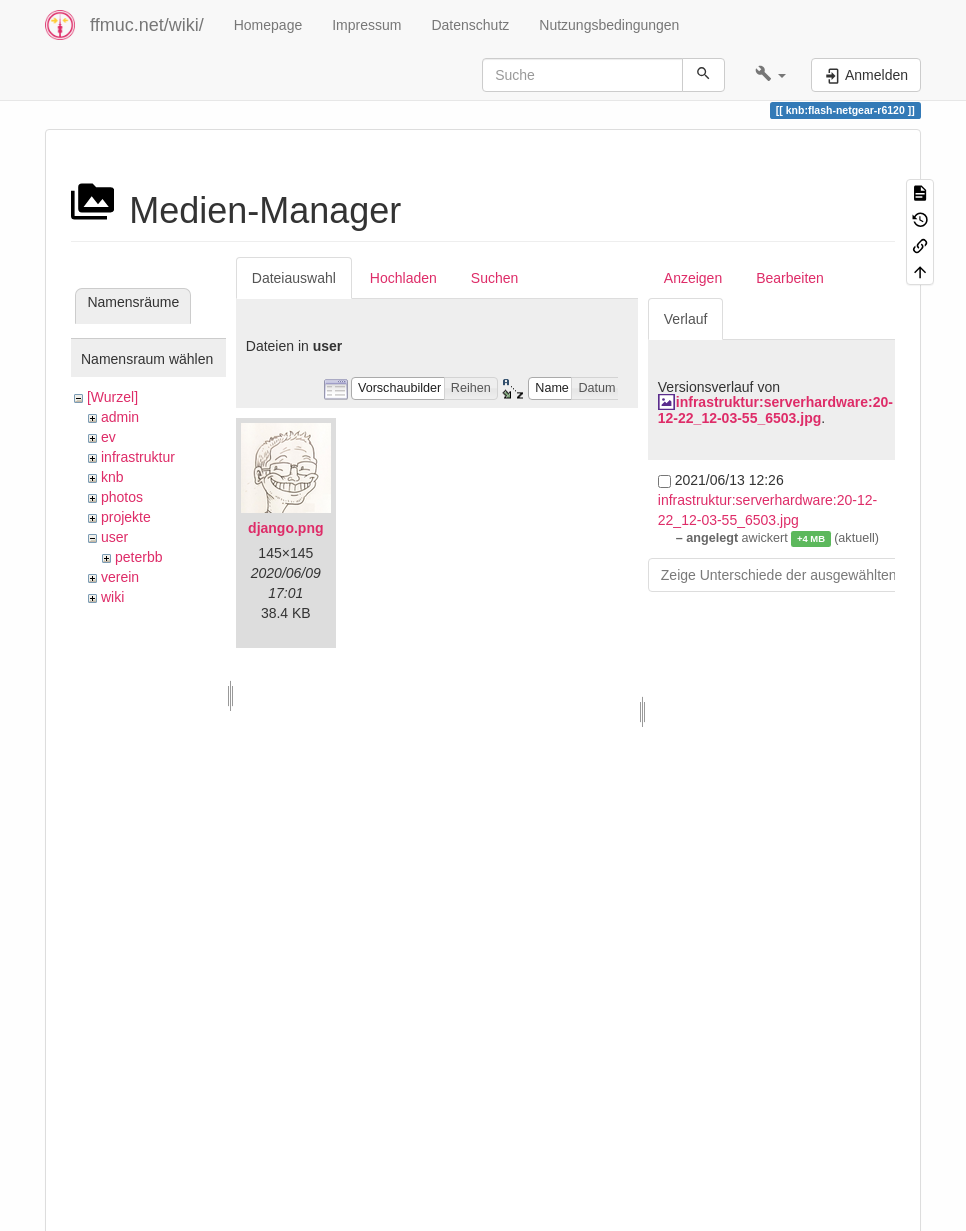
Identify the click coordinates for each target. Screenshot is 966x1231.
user (114, 537)
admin (120, 417)
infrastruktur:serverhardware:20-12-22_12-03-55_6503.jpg (775, 409)
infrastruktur (138, 457)
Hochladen (403, 278)
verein (120, 577)
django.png (285, 528)
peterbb (138, 557)
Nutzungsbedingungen (609, 25)
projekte (126, 517)
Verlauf (686, 319)
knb (112, 477)
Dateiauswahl (294, 278)
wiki (112, 597)
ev (108, 437)
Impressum (366, 25)
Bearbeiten (790, 278)
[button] (770, 75)
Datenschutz (470, 25)
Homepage (268, 25)
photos (122, 497)
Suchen (494, 278)
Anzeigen (693, 278)
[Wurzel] (112, 397)
